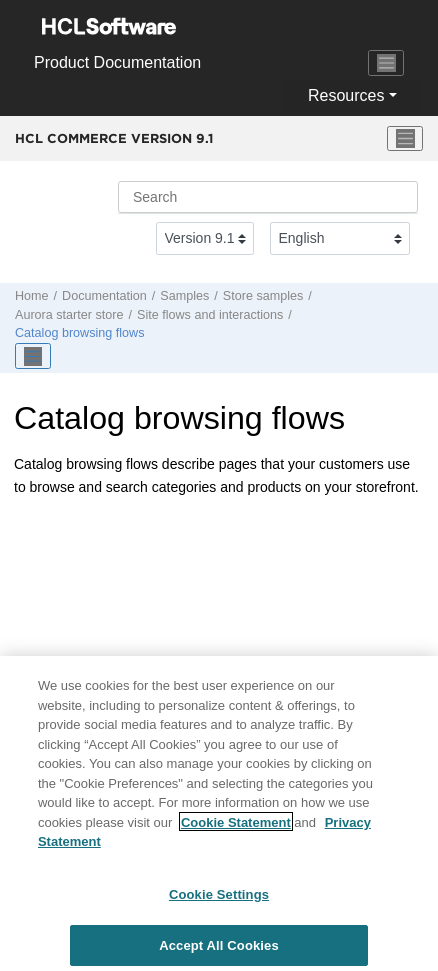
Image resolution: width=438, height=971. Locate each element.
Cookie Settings (219, 902)
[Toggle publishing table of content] (33, 356)
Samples (184, 296)
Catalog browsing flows (80, 333)
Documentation (104, 296)
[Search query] (268, 197)
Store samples (263, 296)
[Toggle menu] (405, 139)
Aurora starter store (69, 315)
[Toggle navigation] (386, 63)
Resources (346, 95)
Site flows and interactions (210, 315)
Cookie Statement (236, 830)
